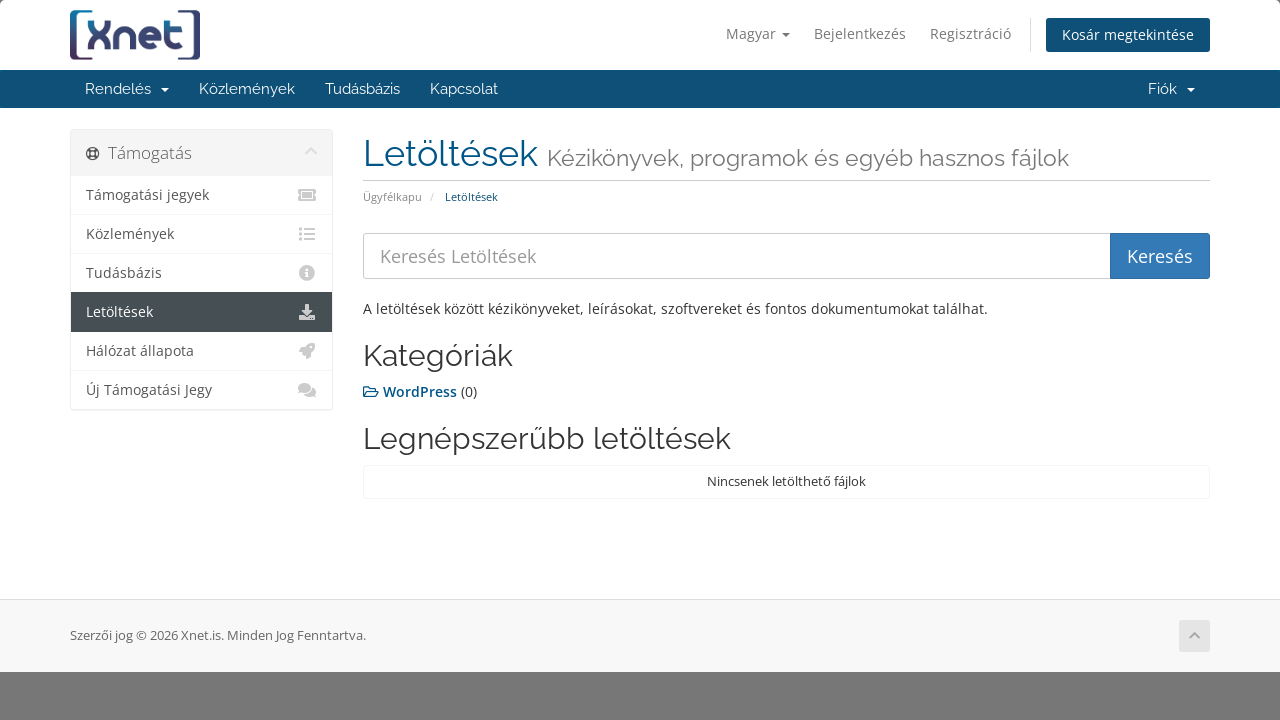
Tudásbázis (362, 89)
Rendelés (127, 89)
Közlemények (247, 89)
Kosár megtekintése (1128, 34)
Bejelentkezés (860, 33)
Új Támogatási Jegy (201, 390)
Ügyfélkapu (392, 196)
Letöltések (201, 312)
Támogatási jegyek (201, 195)
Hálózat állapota (201, 351)
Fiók (1171, 89)
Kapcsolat (464, 89)
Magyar (758, 33)
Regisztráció (970, 33)
